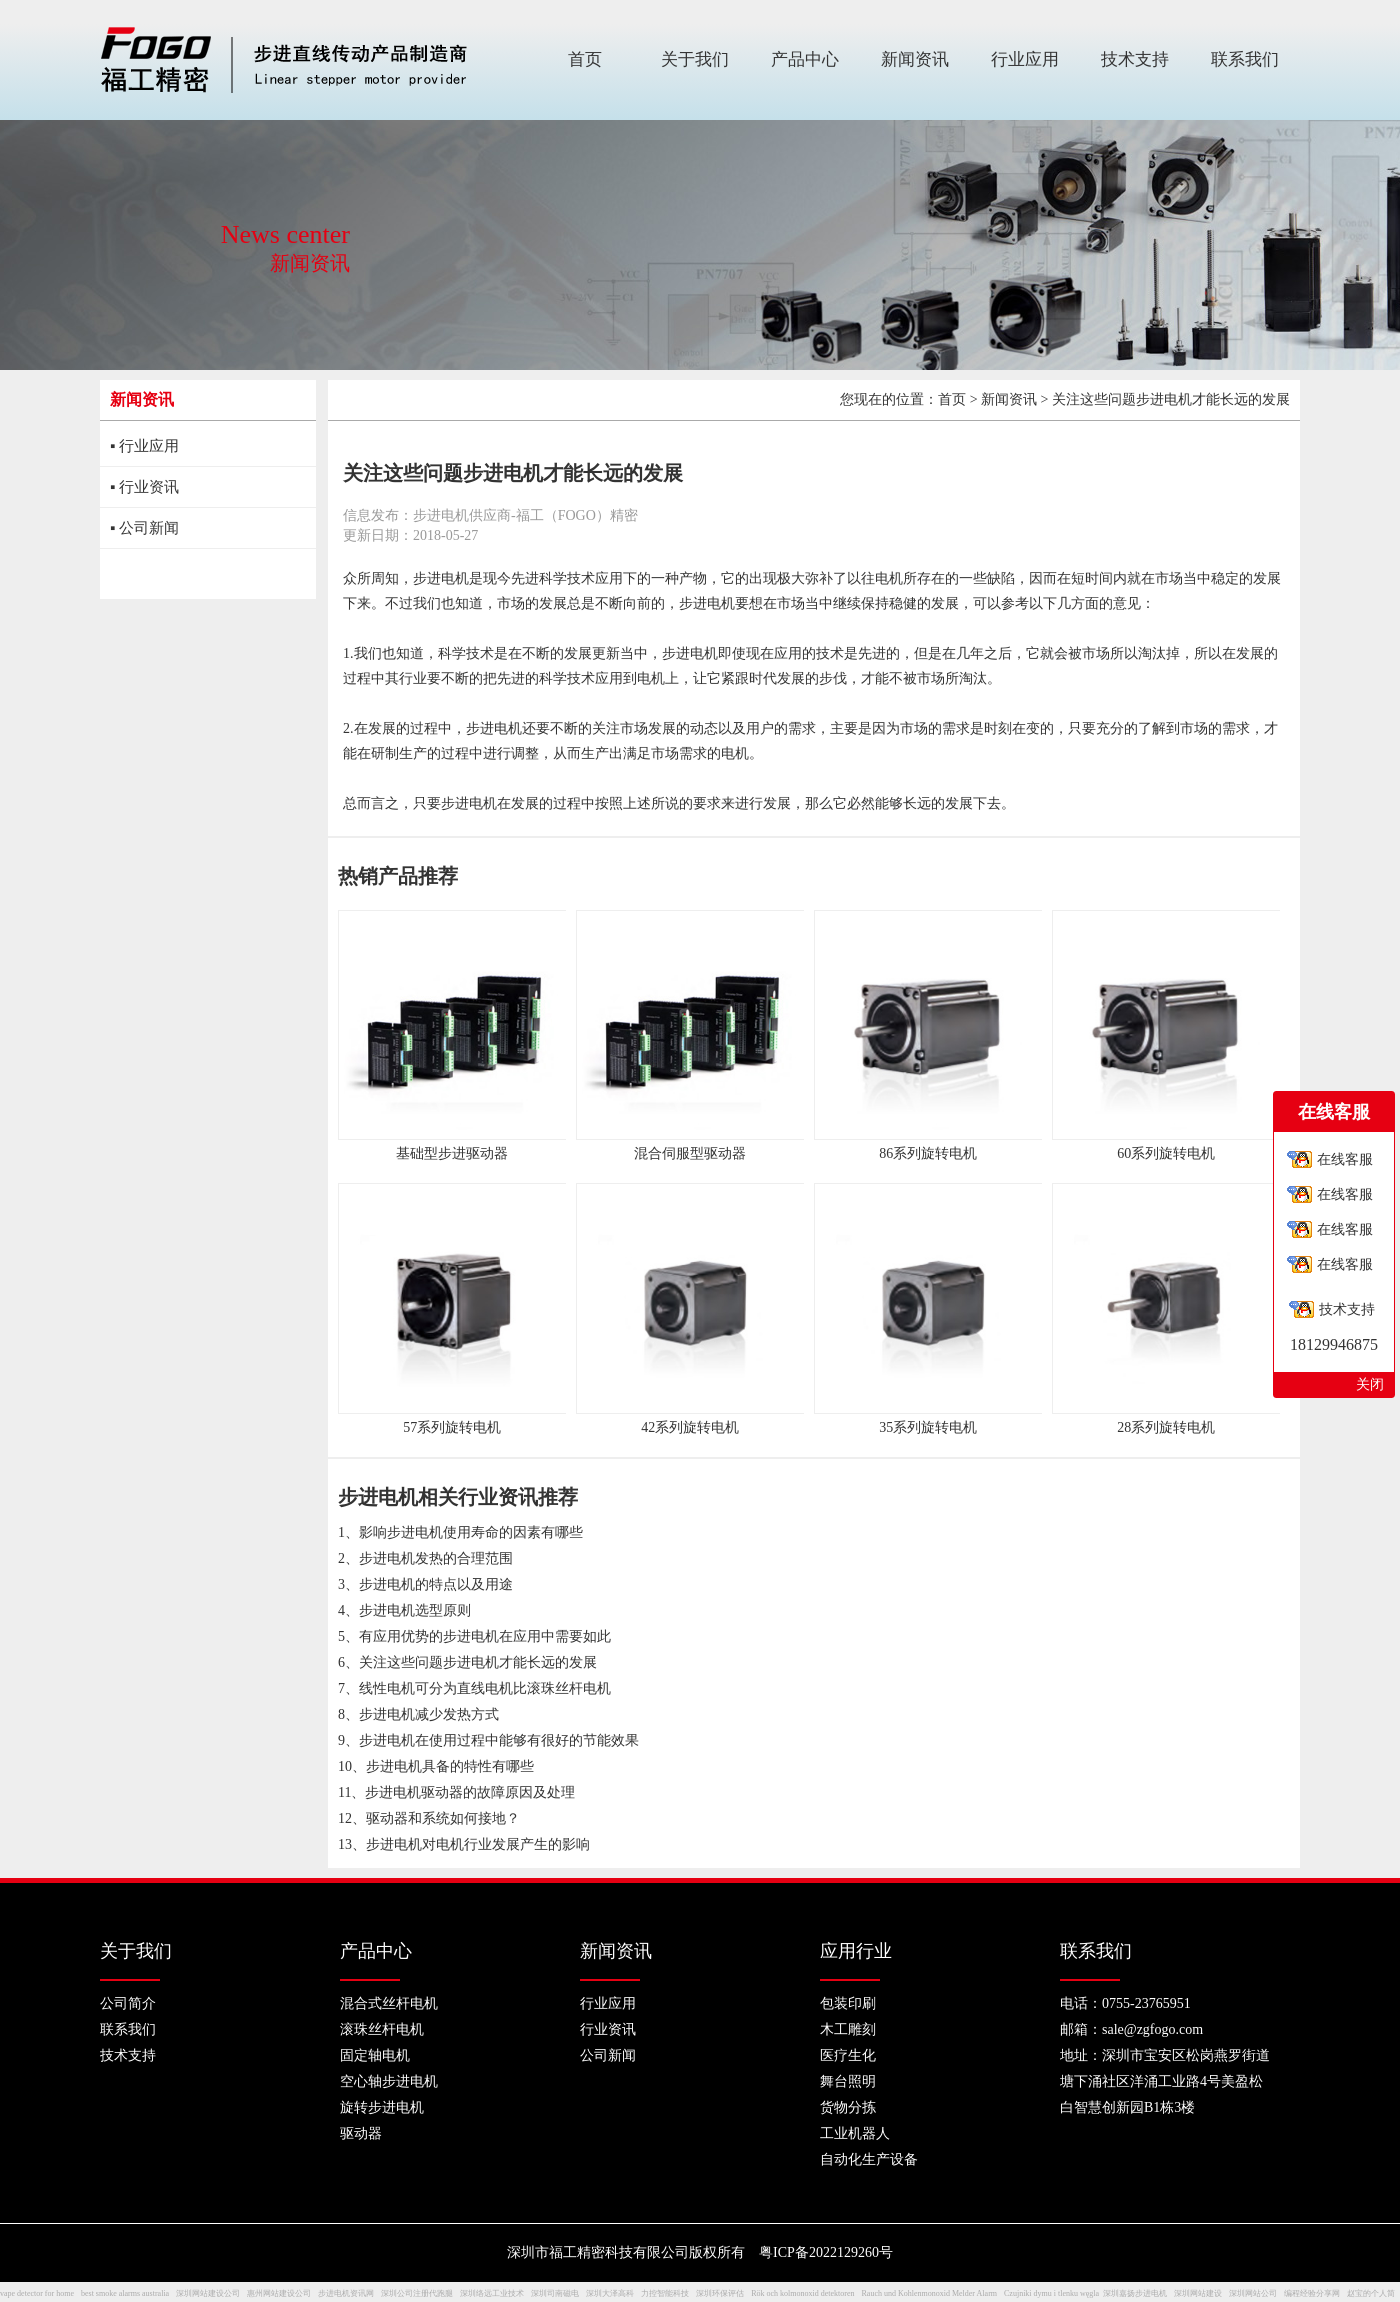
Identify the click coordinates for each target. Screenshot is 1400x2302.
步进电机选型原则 (415, 1610)
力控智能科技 (665, 2293)
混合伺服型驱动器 (690, 1153)
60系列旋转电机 (1166, 1153)
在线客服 (1345, 1159)
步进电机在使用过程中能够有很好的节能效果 (499, 1740)
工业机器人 (855, 2133)
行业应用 (608, 2003)
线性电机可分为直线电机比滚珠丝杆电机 (485, 1688)
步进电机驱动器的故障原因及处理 (470, 1792)
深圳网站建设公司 (208, 2293)
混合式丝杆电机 (389, 2003)
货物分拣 (848, 2107)
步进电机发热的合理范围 (436, 1558)
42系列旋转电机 (690, 1427)
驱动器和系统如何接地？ (443, 1818)
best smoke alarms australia (125, 2293)
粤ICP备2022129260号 (826, 2252)
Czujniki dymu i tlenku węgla (1051, 2293)
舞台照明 (848, 2081)
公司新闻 (608, 2055)
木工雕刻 (848, 2029)
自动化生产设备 (869, 2159)
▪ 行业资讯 (144, 487)
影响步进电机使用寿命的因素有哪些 (471, 1532)
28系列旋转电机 (1166, 1427)
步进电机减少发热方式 (429, 1714)
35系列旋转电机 (928, 1427)
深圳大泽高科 (610, 2293)
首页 (952, 399)
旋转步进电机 (382, 2107)
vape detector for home (37, 2293)
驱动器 (361, 2133)
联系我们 (128, 2029)
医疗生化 (848, 2055)
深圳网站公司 (1253, 2293)
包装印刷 (848, 2003)
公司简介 (128, 2003)
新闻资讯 (1009, 399)
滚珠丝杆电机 (382, 2029)
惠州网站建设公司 (279, 2293)
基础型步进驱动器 (452, 1153)
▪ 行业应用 (144, 446)
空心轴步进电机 (389, 2081)
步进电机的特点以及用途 (436, 1584)
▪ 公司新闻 (144, 528)
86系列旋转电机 (928, 1153)
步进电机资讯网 (346, 2293)
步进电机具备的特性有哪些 (450, 1766)
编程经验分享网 (1312, 2293)
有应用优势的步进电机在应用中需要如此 (485, 1636)
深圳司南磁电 (555, 2293)
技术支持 (128, 2055)
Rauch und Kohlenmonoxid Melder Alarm (930, 2293)
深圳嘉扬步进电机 (1135, 2293)
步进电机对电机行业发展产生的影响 (478, 1844)
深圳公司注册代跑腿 (417, 2293)
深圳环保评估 (720, 2293)
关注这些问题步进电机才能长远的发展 (478, 1662)
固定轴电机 (375, 2055)
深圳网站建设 (1198, 2293)
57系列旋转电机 (452, 1427)
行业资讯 (608, 2029)
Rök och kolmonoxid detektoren (802, 2293)
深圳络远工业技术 (492, 2293)
